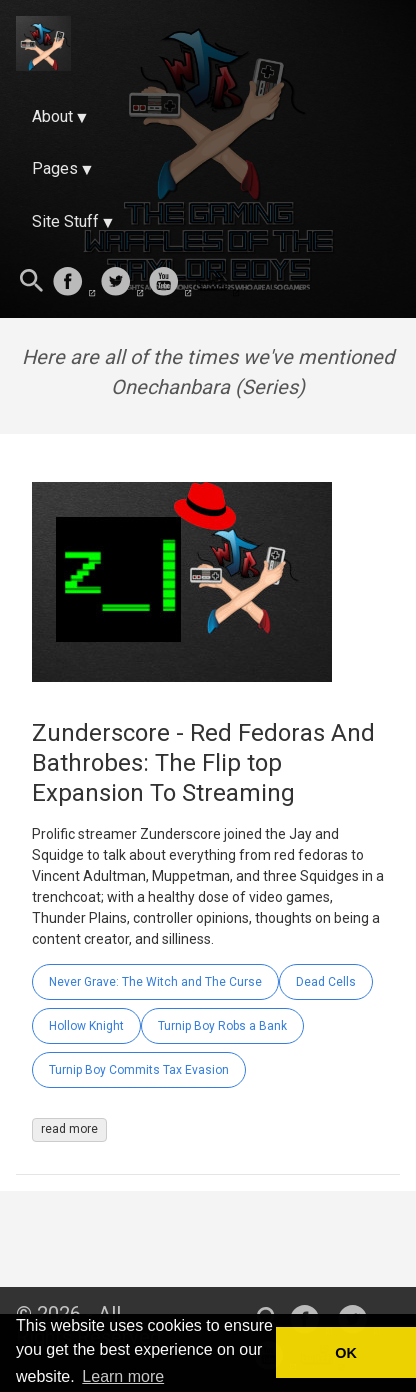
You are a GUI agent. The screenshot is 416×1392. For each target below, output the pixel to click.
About (52, 116)
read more (69, 1129)
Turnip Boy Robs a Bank (222, 1026)
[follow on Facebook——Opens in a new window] (74, 283)
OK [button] (346, 1353)
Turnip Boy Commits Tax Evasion (139, 1070)
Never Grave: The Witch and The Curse (155, 982)
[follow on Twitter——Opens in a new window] (122, 283)
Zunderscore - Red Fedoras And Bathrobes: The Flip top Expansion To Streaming (203, 763)
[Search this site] (32, 283)
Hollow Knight (86, 1026)
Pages (55, 168)
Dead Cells (326, 982)
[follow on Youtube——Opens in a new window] (170, 283)
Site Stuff (65, 221)
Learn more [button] (123, 1376)
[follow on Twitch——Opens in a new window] (218, 283)
